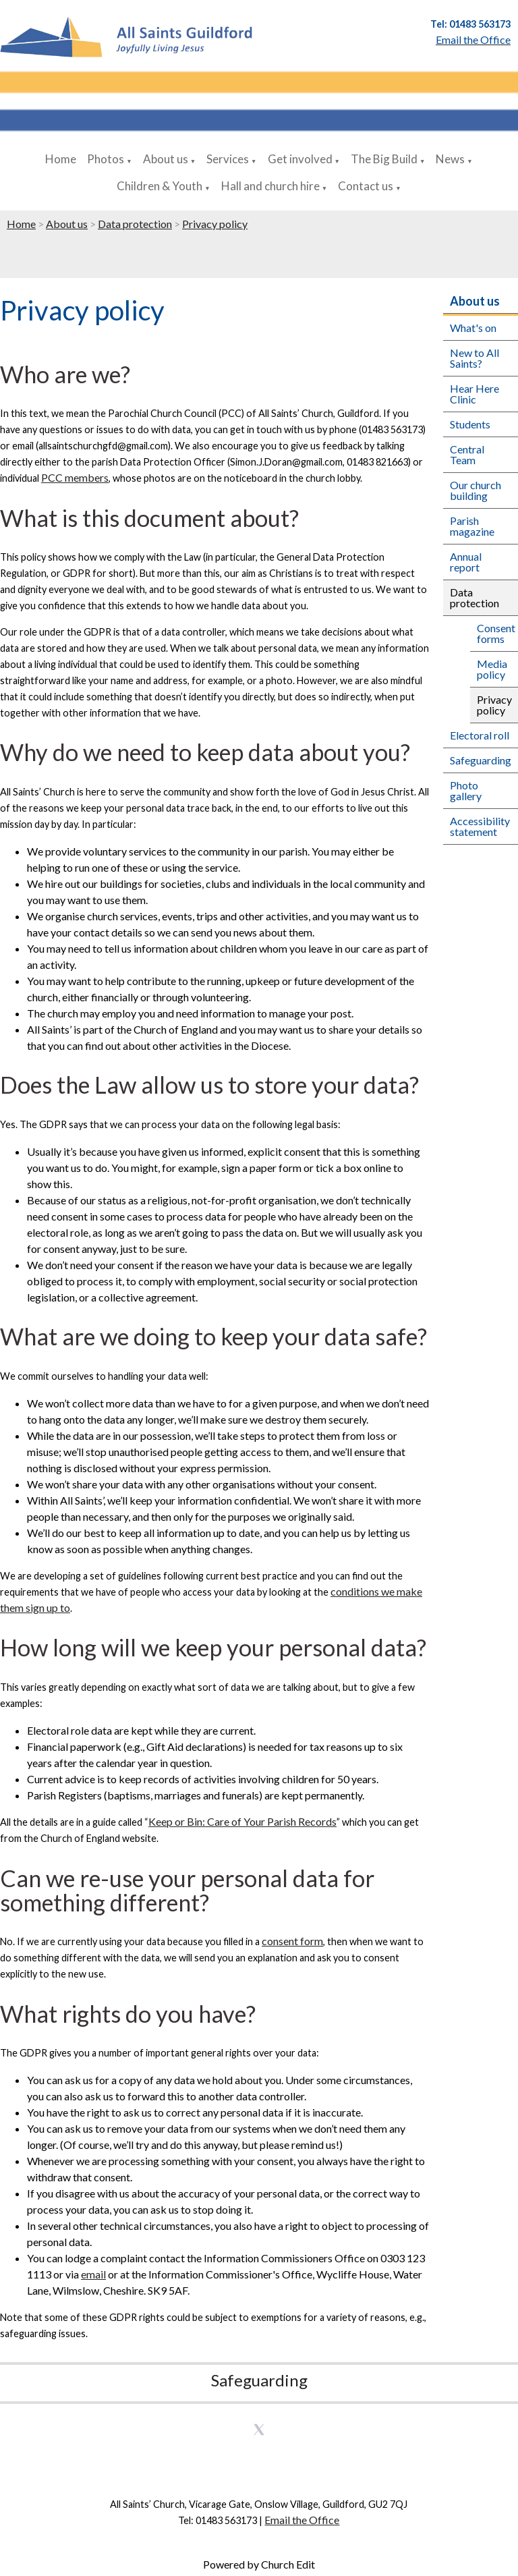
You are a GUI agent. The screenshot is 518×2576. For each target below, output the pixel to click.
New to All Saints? (474, 358)
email (93, 2274)
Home (60, 159)
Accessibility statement (480, 826)
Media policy (492, 669)
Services (227, 159)
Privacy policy (215, 223)
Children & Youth (159, 186)
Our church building (475, 490)
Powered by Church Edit (259, 2564)
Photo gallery (466, 790)
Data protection (135, 223)
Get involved (300, 159)
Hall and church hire (270, 186)
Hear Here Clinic (474, 393)
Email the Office (301, 2519)
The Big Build (384, 159)
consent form (292, 1940)
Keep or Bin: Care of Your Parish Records (242, 1821)
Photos (105, 159)
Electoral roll (479, 735)
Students (470, 424)
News (450, 159)
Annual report (466, 561)
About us (165, 159)
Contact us (365, 186)
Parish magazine (472, 526)
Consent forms (496, 633)
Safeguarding (480, 760)
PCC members (75, 477)
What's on (473, 327)
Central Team (467, 454)
